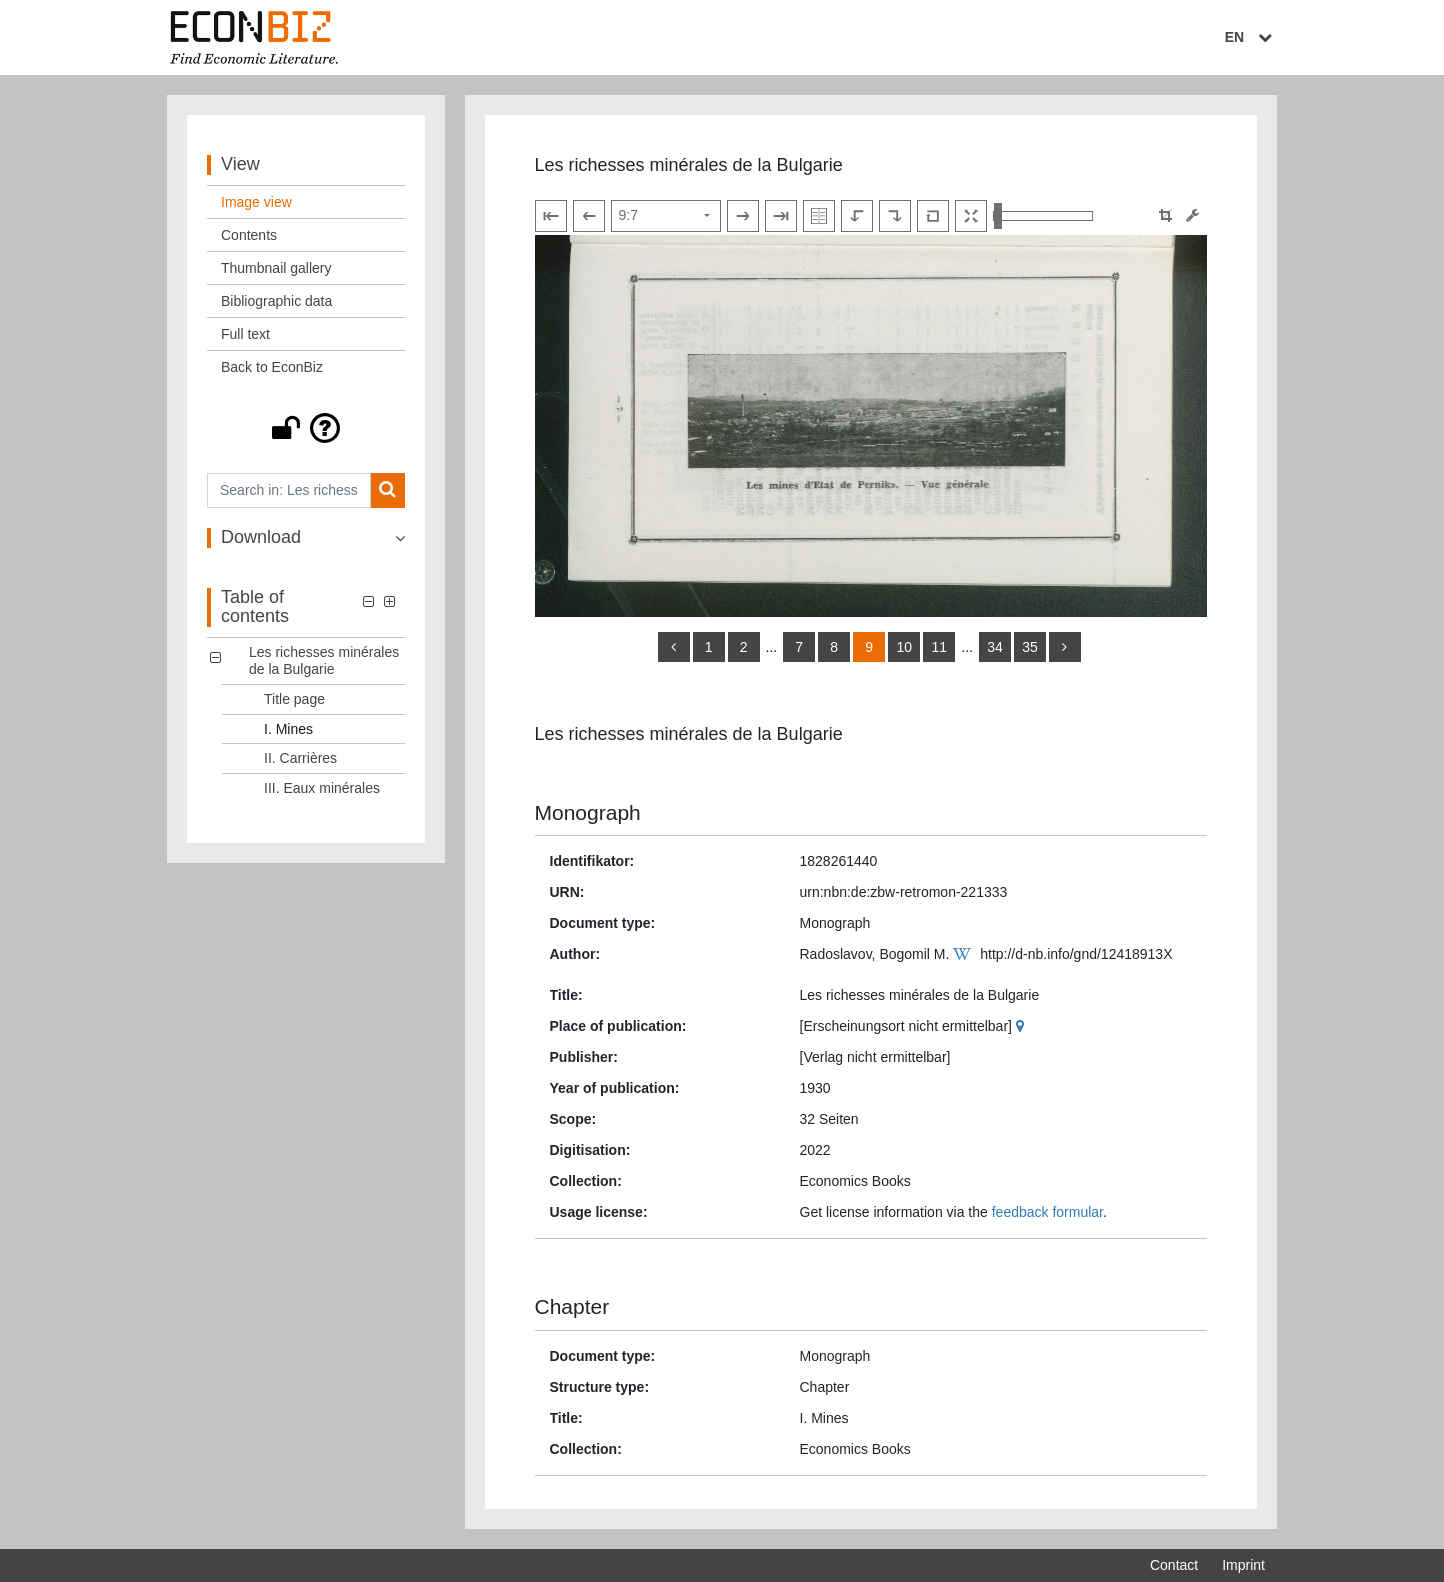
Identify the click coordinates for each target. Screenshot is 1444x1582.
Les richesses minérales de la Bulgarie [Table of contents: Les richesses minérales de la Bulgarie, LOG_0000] (324, 660)
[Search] (387, 490)
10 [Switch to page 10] (904, 647)
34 (995, 647)
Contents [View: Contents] (249, 235)
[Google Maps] (1022, 1026)
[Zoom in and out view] (1043, 216)
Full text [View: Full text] (245, 334)
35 (1030, 647)
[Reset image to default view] (933, 216)
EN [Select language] (1251, 37)
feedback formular (1047, 1212)
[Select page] (666, 216)
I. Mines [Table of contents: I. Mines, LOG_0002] (288, 729)
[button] (306, 428)
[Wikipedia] (964, 954)
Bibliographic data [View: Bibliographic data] (276, 301)
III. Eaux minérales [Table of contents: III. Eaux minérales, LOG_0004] (322, 788)
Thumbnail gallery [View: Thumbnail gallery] (276, 268)
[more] (1065, 647)
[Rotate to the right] (895, 216)
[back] (674, 647)
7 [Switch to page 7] (799, 647)
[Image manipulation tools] (1192, 215)
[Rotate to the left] (857, 216)
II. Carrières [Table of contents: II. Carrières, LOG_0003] (300, 758)
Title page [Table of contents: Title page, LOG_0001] (294, 699)
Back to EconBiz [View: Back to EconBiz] (272, 367)
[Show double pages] (819, 216)
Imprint (1243, 1565)
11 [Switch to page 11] (939, 647)
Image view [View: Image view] (256, 202)
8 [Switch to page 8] (834, 647)
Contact (1174, 1565)
